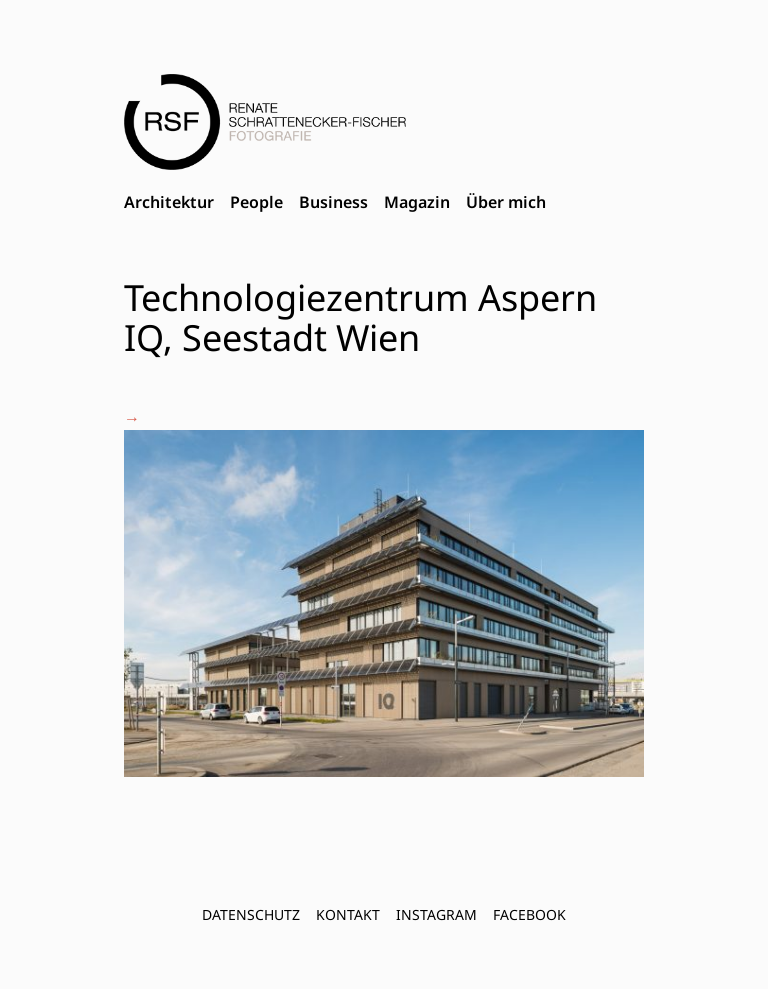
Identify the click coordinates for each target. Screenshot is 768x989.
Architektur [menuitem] (169, 202)
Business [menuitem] (333, 202)
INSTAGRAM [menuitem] (436, 914)
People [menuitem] (256, 202)
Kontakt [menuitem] (348, 914)
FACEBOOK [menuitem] (529, 914)
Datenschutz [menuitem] (251, 914)
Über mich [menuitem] (506, 202)
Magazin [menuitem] (417, 202)
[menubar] (335, 203)
